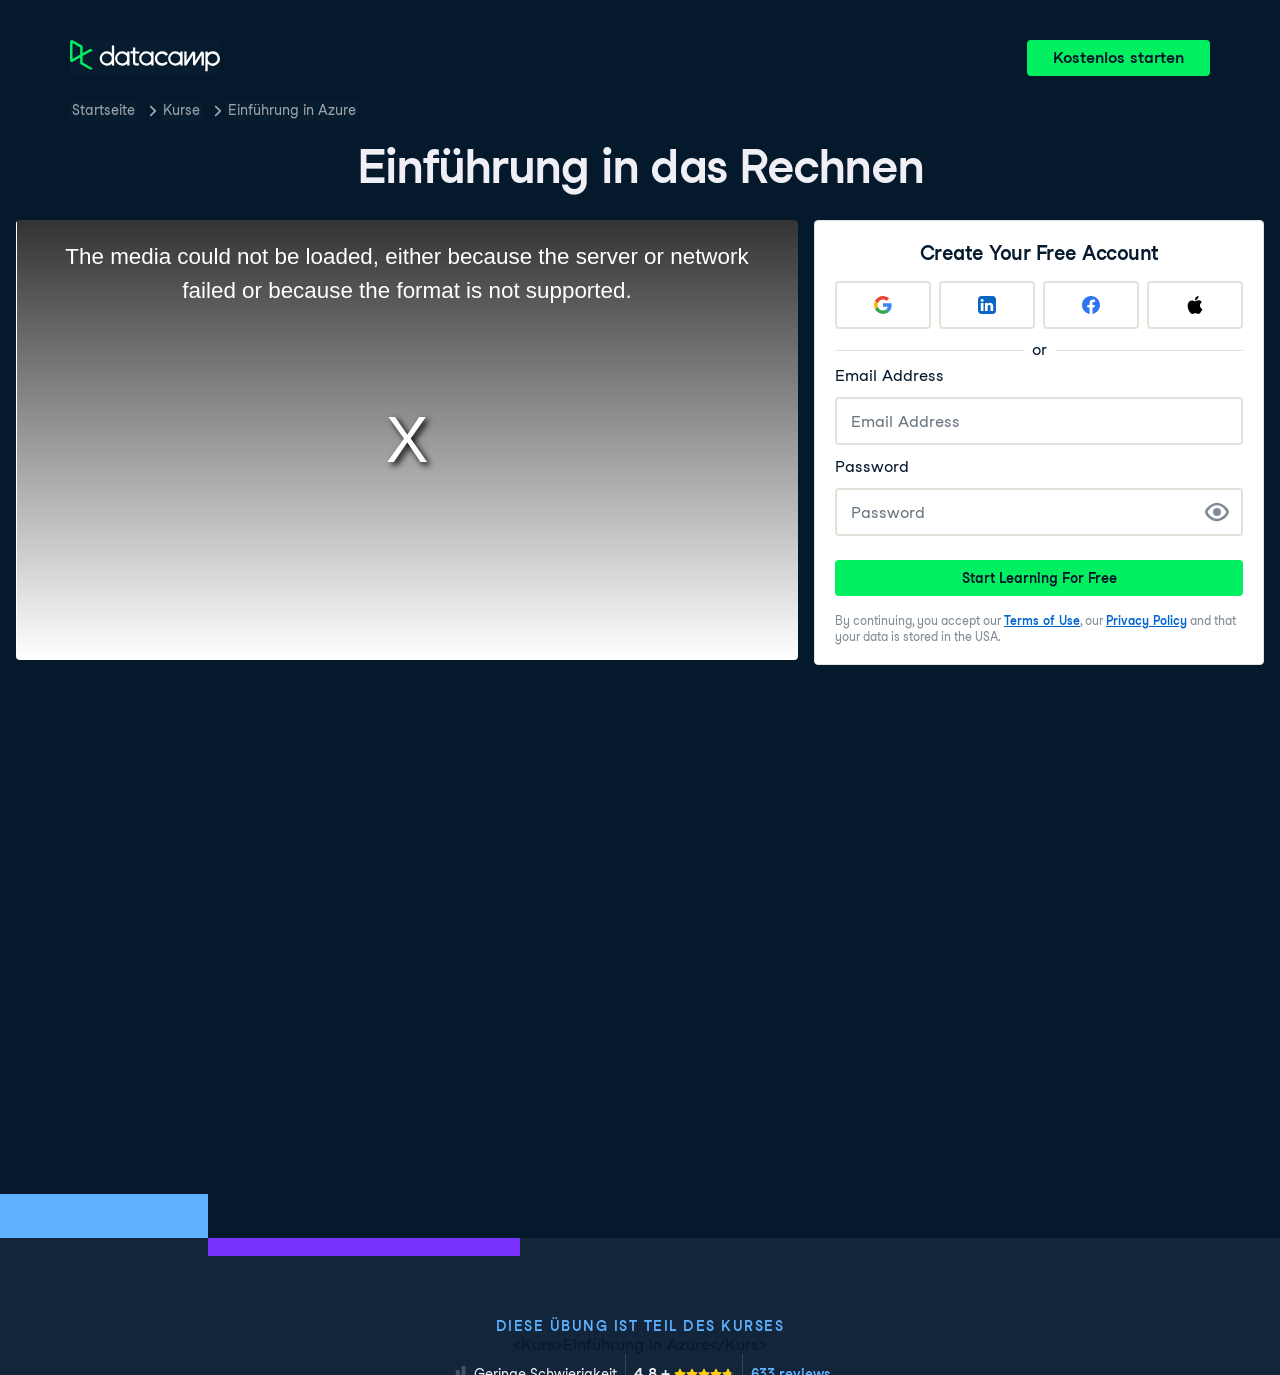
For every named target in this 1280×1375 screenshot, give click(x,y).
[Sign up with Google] (883, 305)
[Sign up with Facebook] (1091, 305)
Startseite (103, 110)
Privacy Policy (1146, 620)
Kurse (181, 110)
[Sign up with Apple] (1195, 305)
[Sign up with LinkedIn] (987, 305)
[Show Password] (1217, 512)
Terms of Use (1042, 620)
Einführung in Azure (292, 110)
